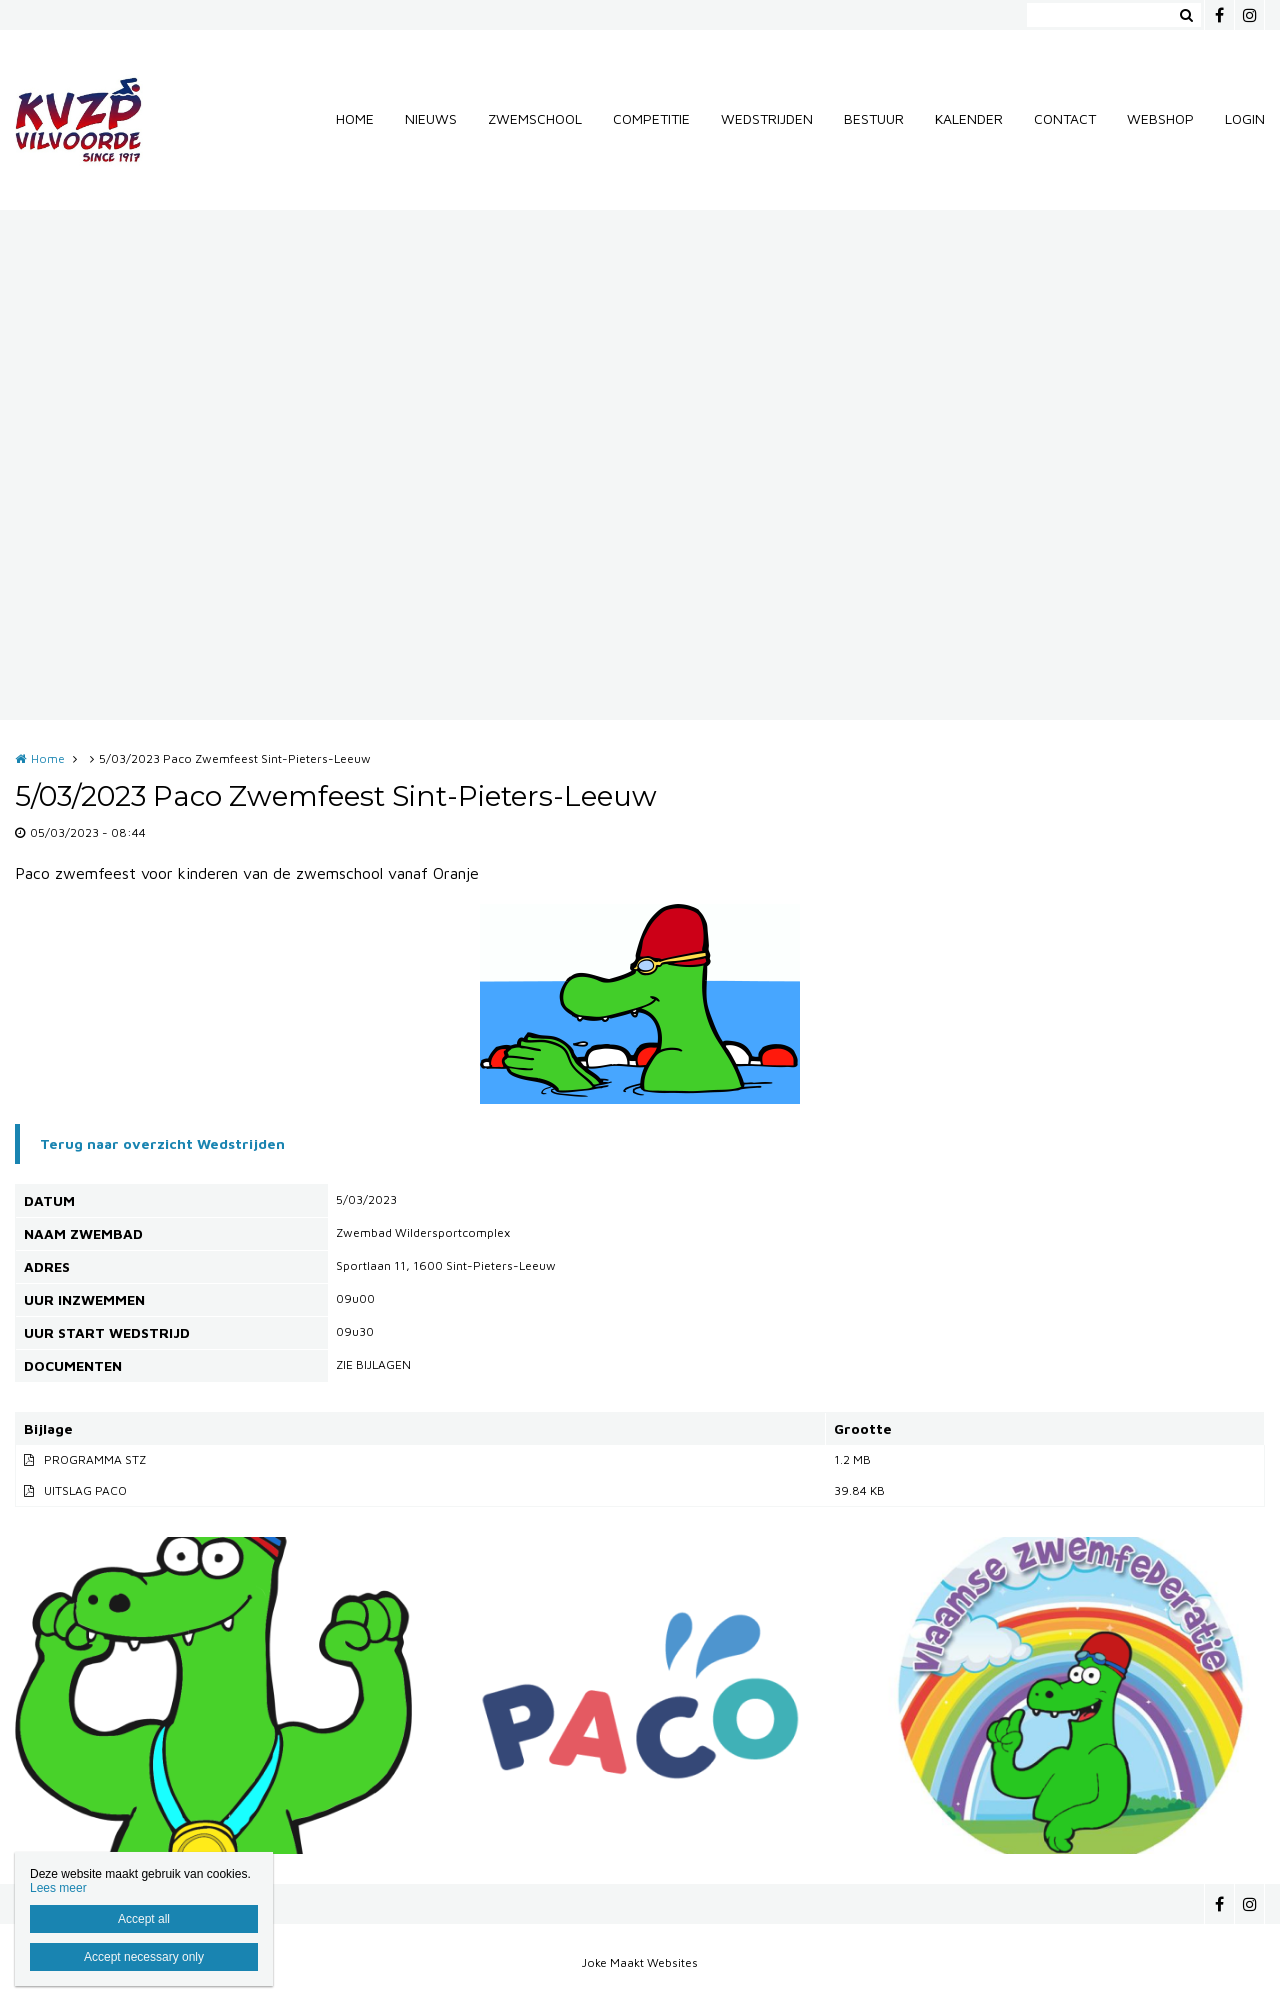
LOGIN (1245, 118)
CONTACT (1065, 118)
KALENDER (969, 118)
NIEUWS (431, 118)
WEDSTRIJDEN (767, 118)
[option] (640, 1004)
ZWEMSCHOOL (535, 118)
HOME (355, 118)
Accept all (144, 1919)
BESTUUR (874, 118)
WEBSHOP (1160, 118)
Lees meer (58, 1888)
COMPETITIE (651, 118)
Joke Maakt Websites (640, 1962)
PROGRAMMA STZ (95, 1459)
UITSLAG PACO (85, 1490)
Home (48, 758)
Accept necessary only (144, 1957)
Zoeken (1186, 15)
